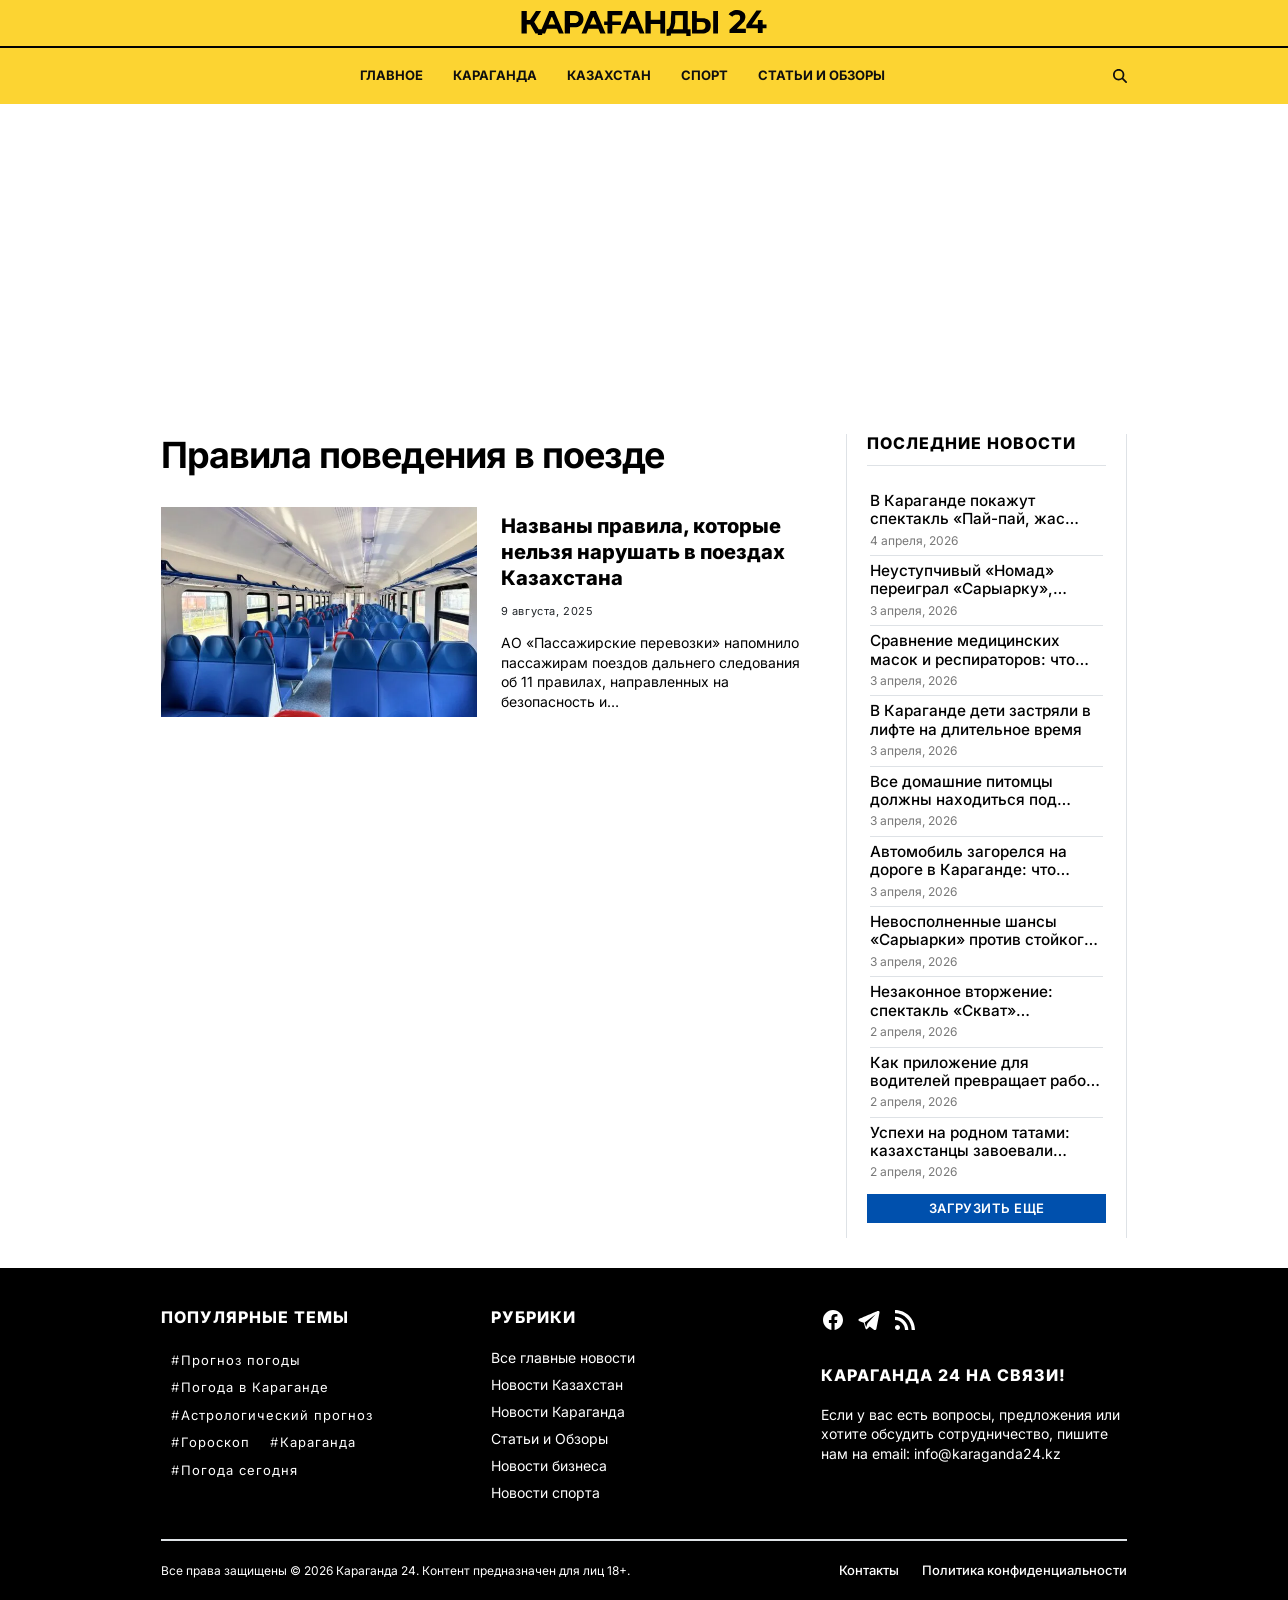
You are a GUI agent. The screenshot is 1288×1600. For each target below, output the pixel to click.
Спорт (704, 75)
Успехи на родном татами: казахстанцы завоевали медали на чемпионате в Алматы (970, 1142)
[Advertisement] (644, 254)
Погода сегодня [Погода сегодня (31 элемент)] (239, 1470)
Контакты (869, 1570)
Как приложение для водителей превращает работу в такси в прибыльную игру (986, 1072)
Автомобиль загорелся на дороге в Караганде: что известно (968, 861)
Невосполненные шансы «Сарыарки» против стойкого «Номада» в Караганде (981, 931)
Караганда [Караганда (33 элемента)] (318, 1442)
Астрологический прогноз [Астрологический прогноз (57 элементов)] (277, 1415)
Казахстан (609, 75)
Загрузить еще (987, 1208)
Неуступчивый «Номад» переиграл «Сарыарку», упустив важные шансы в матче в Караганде (967, 580)
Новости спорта (545, 1492)
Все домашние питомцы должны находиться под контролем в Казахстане (964, 791)
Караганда (495, 75)
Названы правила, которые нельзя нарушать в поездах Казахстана (643, 552)
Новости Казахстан (557, 1384)
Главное (391, 75)
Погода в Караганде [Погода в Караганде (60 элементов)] (255, 1387)
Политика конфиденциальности (1024, 1570)
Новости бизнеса (549, 1465)
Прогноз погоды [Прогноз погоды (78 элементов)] (241, 1360)
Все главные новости (563, 1357)
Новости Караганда (558, 1411)
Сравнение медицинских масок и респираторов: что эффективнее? (972, 650)
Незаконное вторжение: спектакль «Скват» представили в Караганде (968, 1001)
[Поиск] (1120, 76)
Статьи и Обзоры (821, 75)
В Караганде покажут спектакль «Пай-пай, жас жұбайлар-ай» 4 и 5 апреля (974, 510)
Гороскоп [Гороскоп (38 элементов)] (215, 1442)
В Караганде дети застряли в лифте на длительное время (980, 720)
